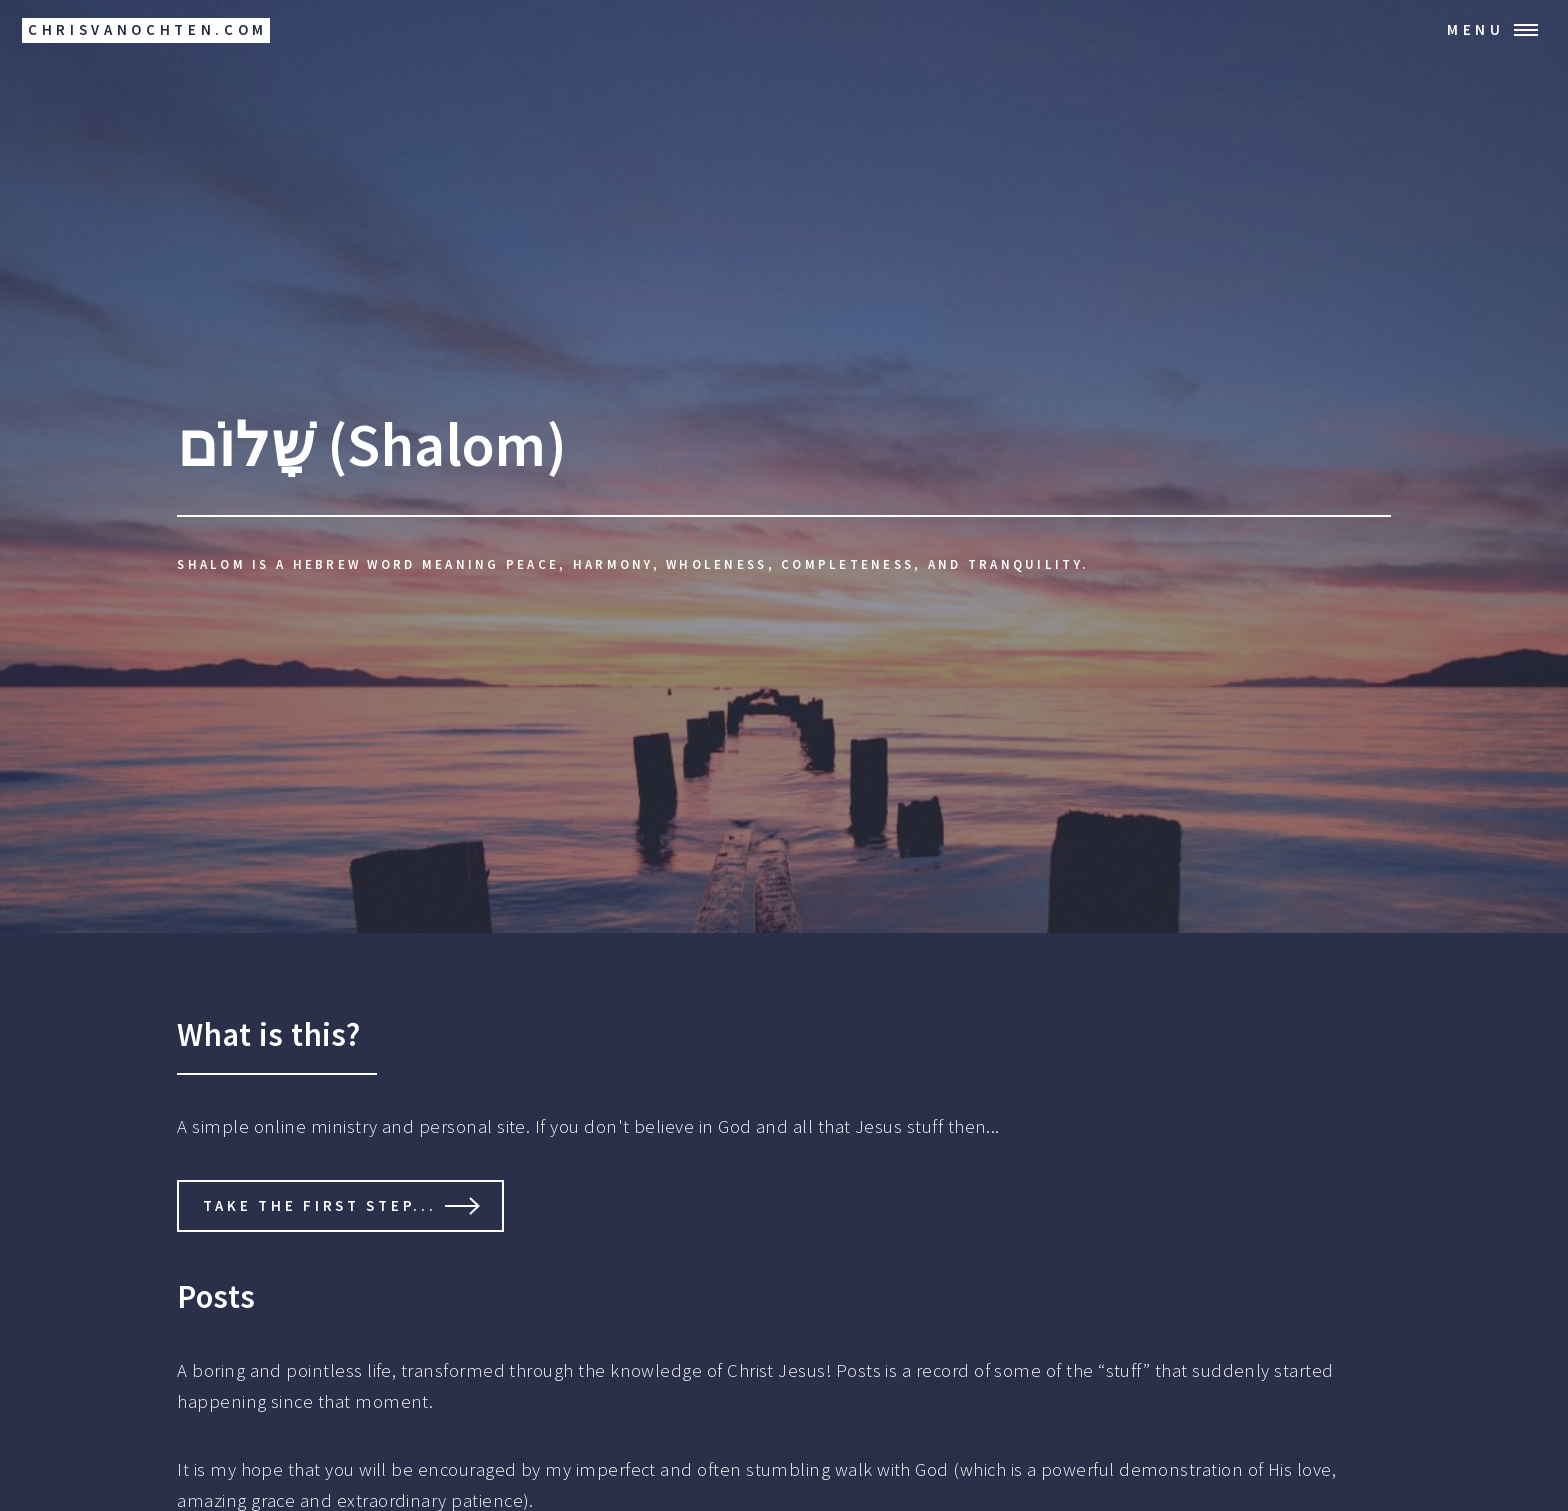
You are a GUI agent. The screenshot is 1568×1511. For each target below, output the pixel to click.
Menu (1476, 29)
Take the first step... (319, 1205)
